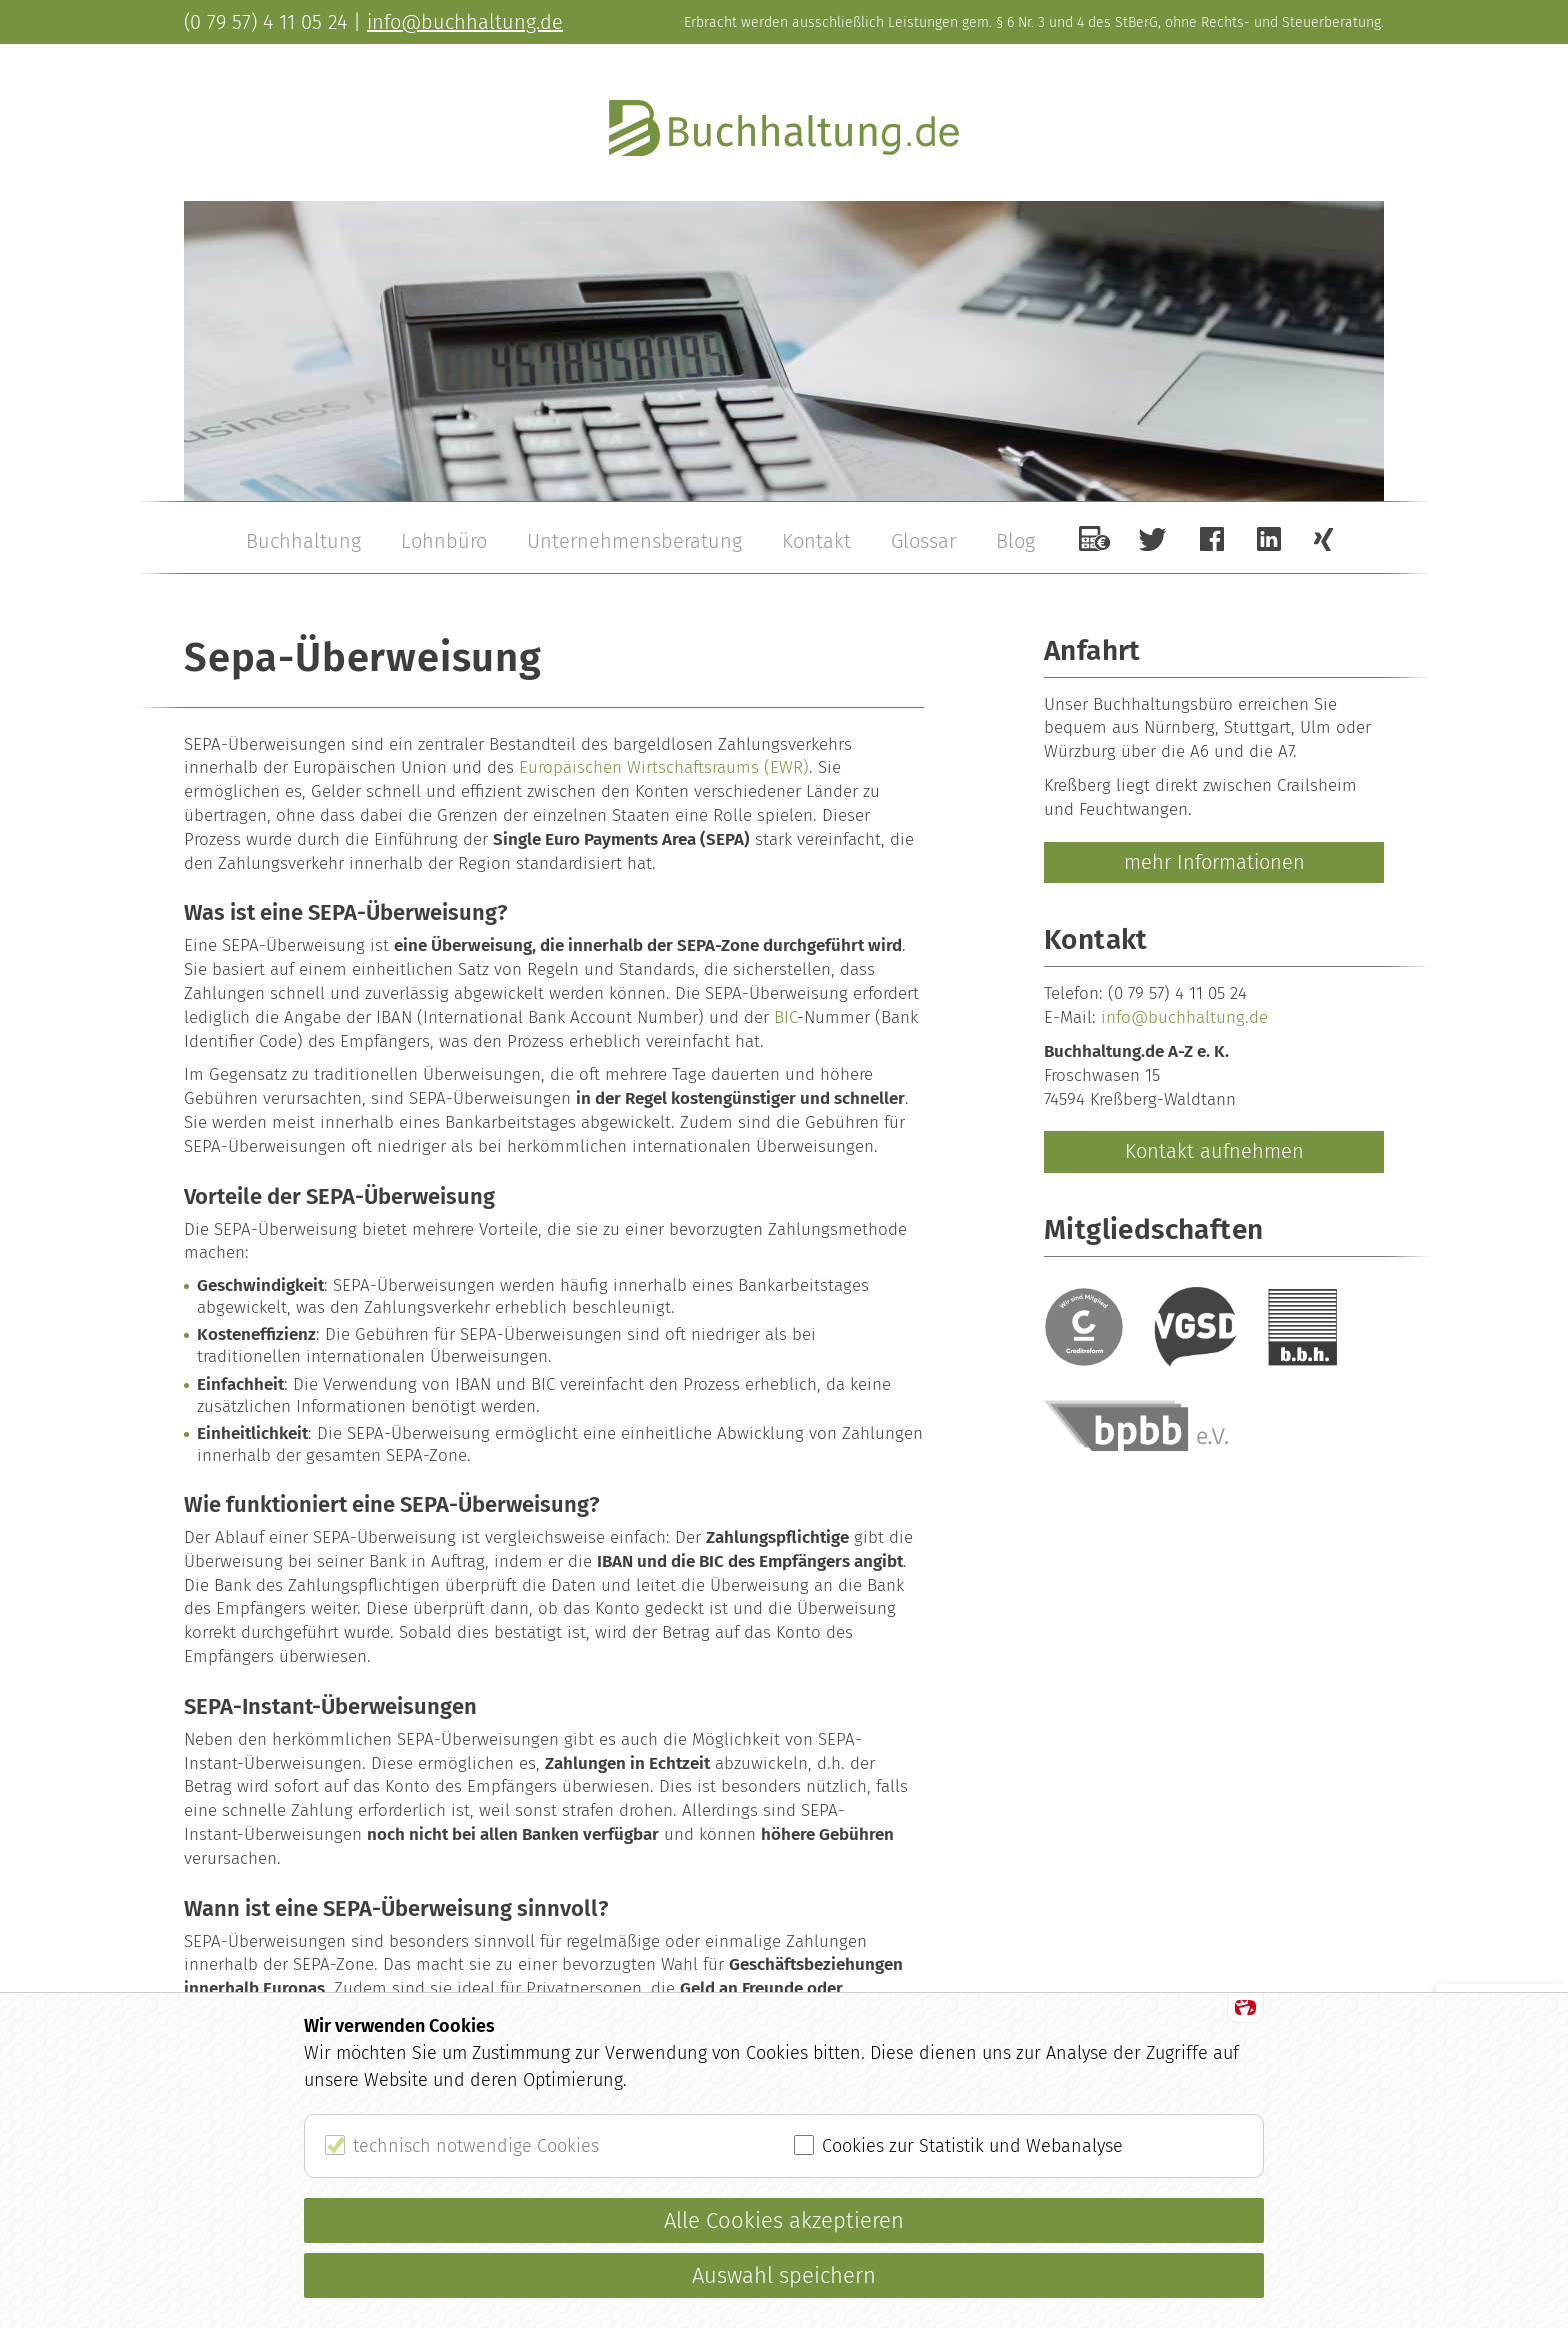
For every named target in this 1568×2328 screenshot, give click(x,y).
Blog (1015, 541)
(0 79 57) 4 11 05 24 (1177, 993)
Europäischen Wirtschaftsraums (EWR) (664, 767)
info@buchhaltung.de (1184, 1017)
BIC (785, 1017)
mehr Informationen (1214, 862)
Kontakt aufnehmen (1214, 1151)
